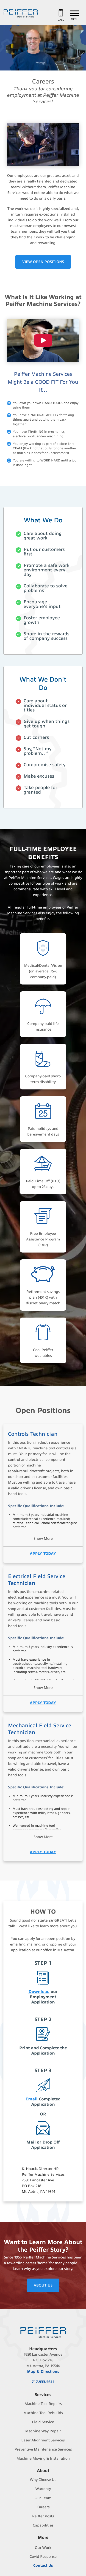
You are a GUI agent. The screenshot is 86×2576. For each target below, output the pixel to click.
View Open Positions (43, 262)
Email (31, 2099)
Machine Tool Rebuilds (43, 2413)
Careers (43, 2507)
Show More (43, 1539)
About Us (43, 2285)
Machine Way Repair (43, 2431)
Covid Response (43, 2557)
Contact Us (43, 2565)
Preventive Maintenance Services (43, 2449)
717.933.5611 (43, 2382)
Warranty (43, 2489)
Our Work (43, 2548)
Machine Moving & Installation (43, 2458)
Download (39, 1991)
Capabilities (43, 2525)
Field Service (43, 2422)
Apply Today (43, 1554)
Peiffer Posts (43, 2516)
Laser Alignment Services (43, 2440)
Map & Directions (43, 2372)
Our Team (43, 2498)
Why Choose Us (43, 2480)
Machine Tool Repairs (43, 2404)
